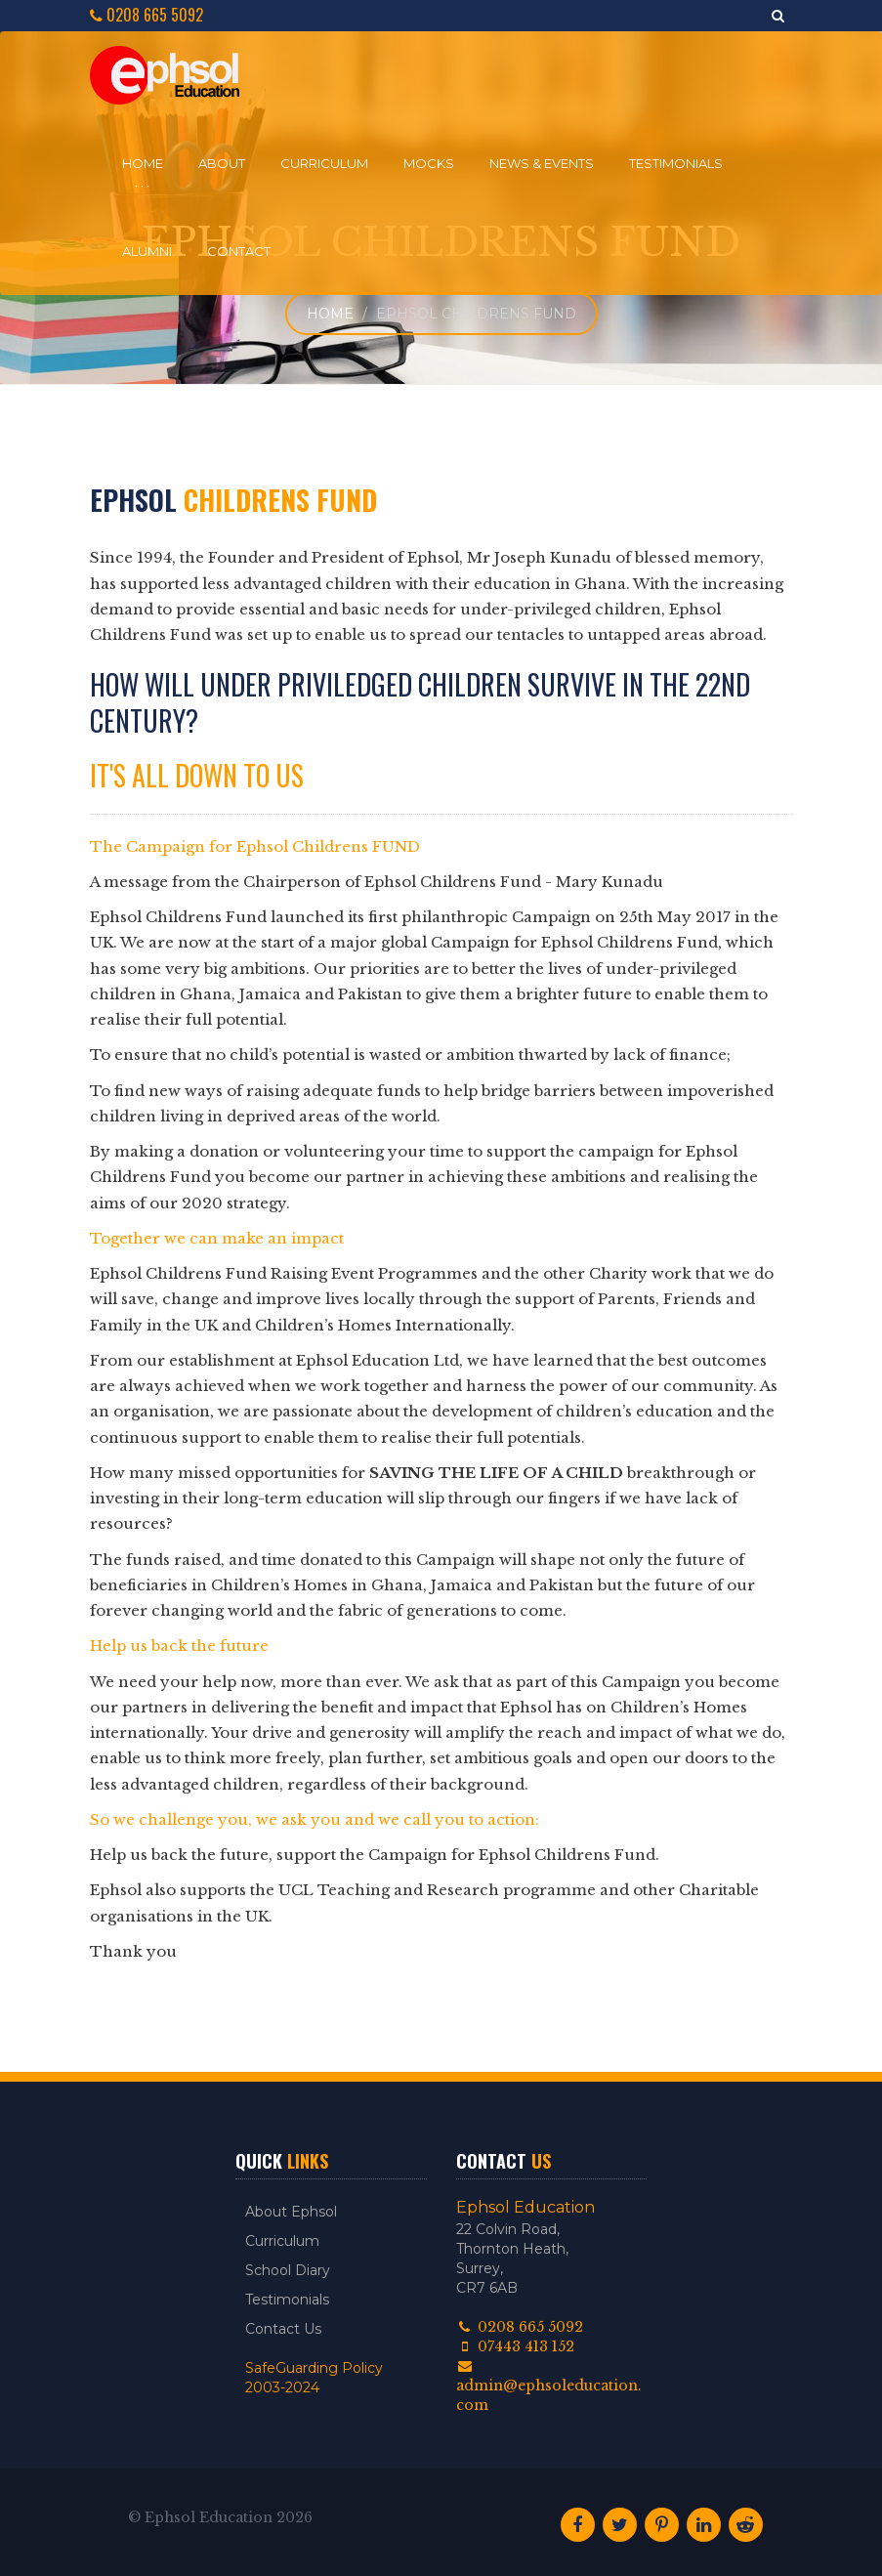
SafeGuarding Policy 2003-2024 (314, 2377)
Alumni (147, 251)
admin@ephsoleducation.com (549, 2386)
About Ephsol (291, 2211)
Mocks (428, 163)
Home (142, 163)
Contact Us (283, 2329)
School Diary (287, 2270)
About (221, 163)
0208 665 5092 (146, 15)
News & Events (541, 163)
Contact (239, 251)
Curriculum (324, 163)
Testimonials (676, 163)
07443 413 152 (515, 2346)
